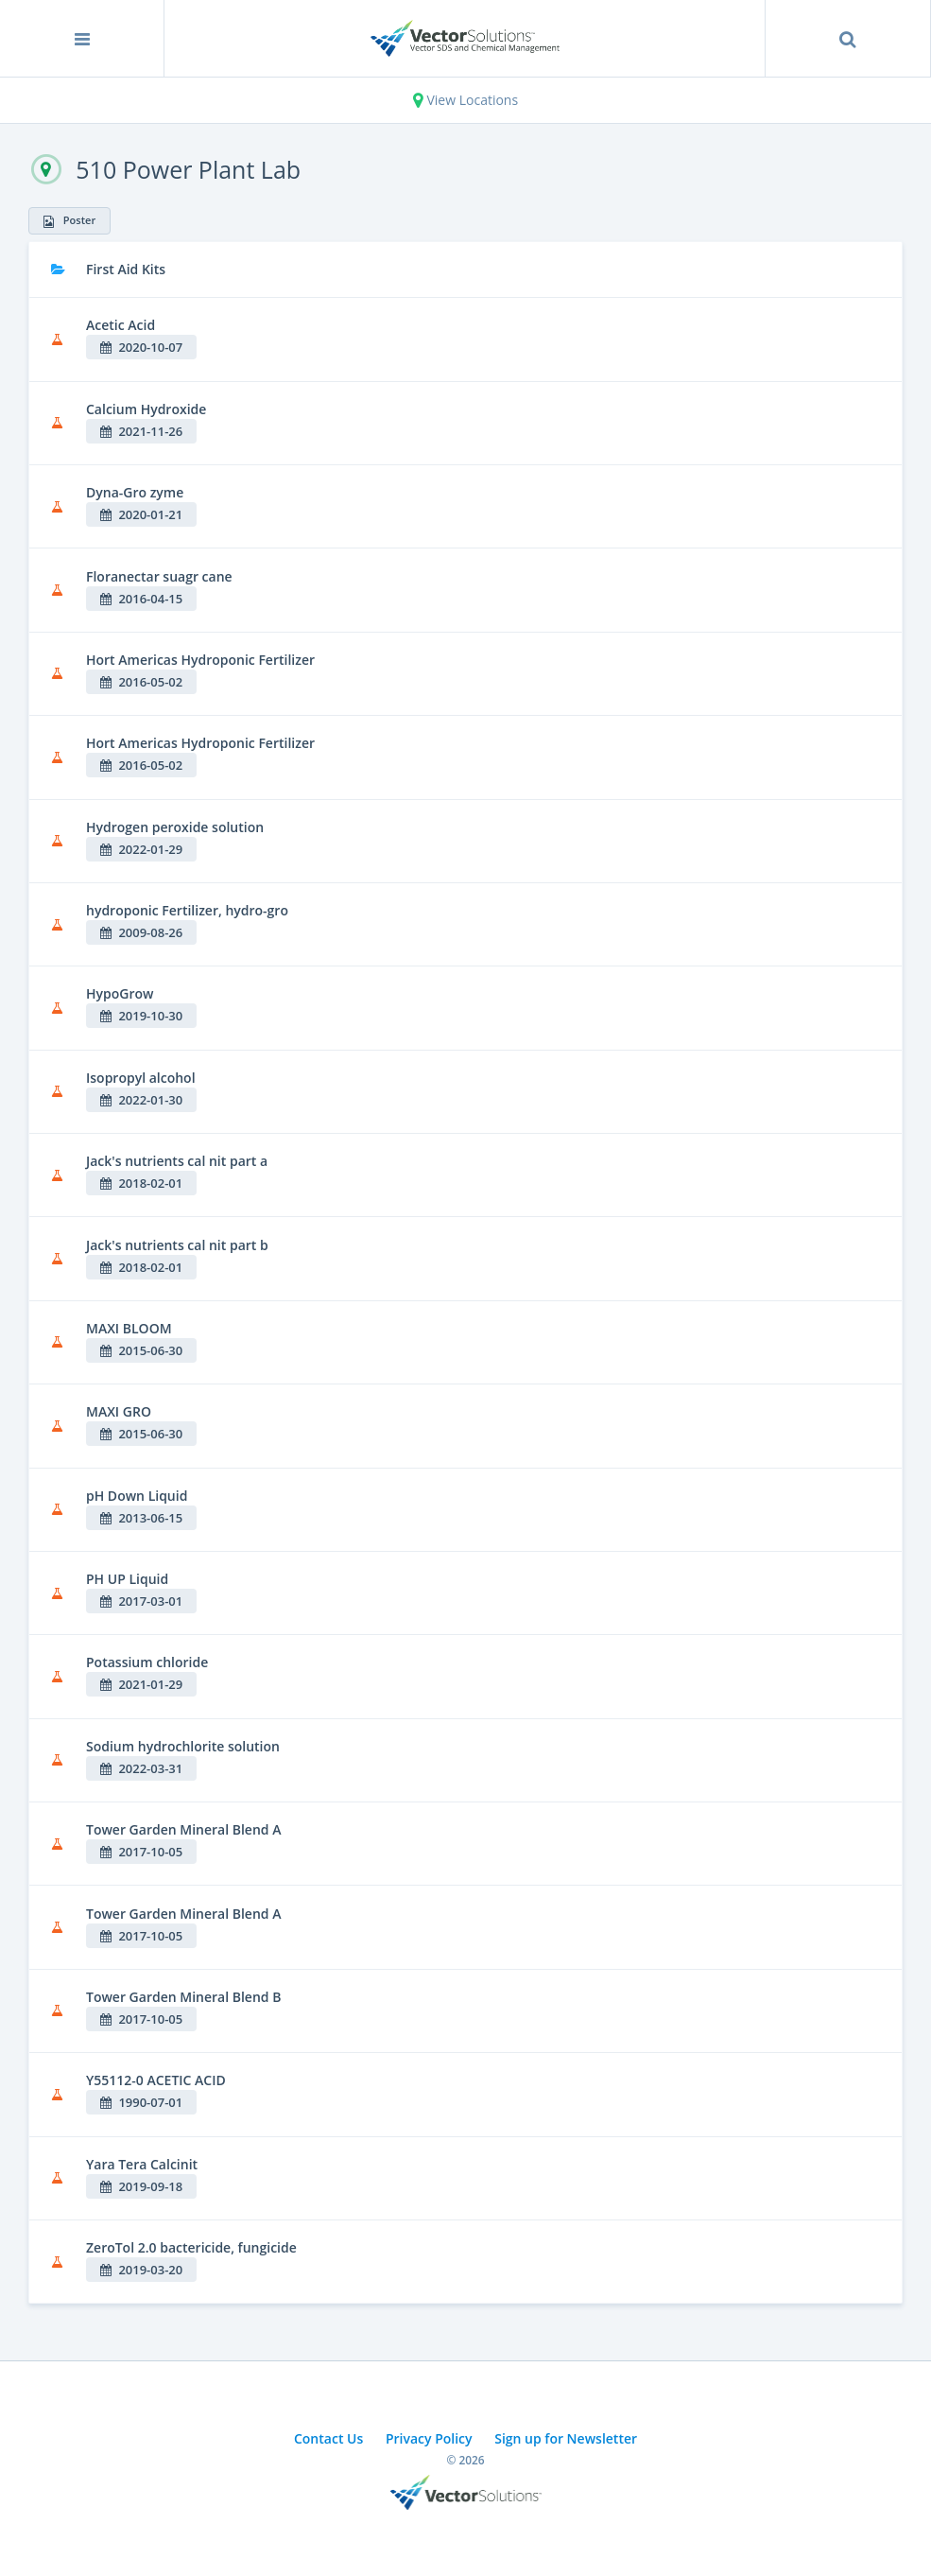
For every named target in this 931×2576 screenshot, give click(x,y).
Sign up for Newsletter (565, 2438)
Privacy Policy (429, 2438)
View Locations (465, 100)
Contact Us (328, 2438)
